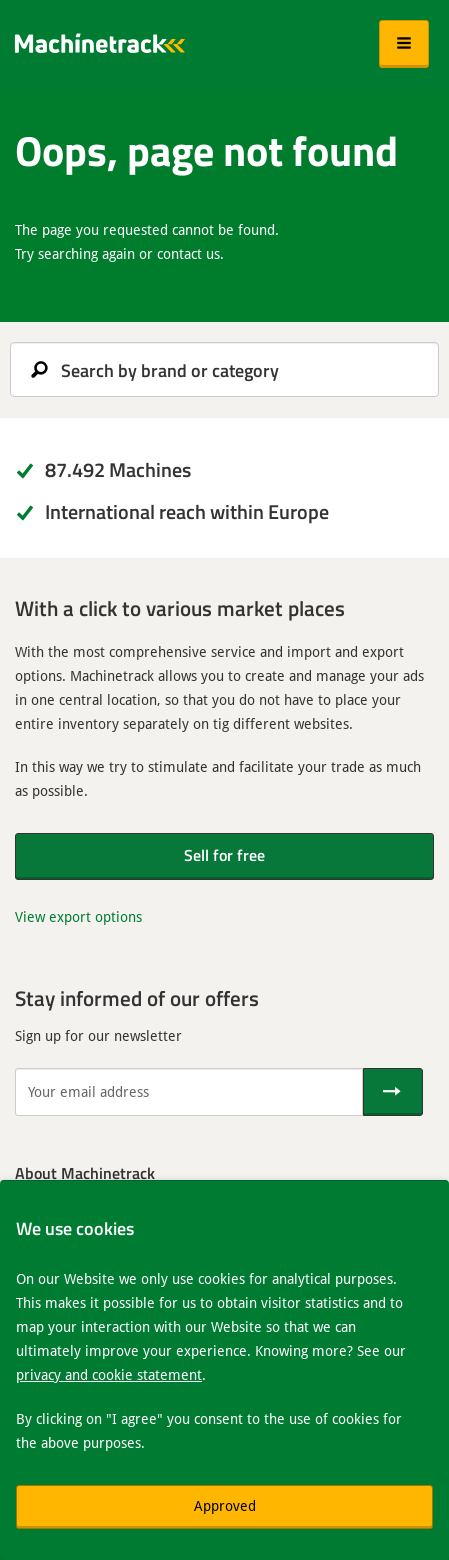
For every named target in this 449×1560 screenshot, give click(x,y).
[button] (404, 44)
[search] (224, 369)
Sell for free (224, 854)
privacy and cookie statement (109, 1374)
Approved (225, 1505)
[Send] (393, 1092)
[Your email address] (189, 1092)
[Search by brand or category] (224, 369)
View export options (78, 916)
